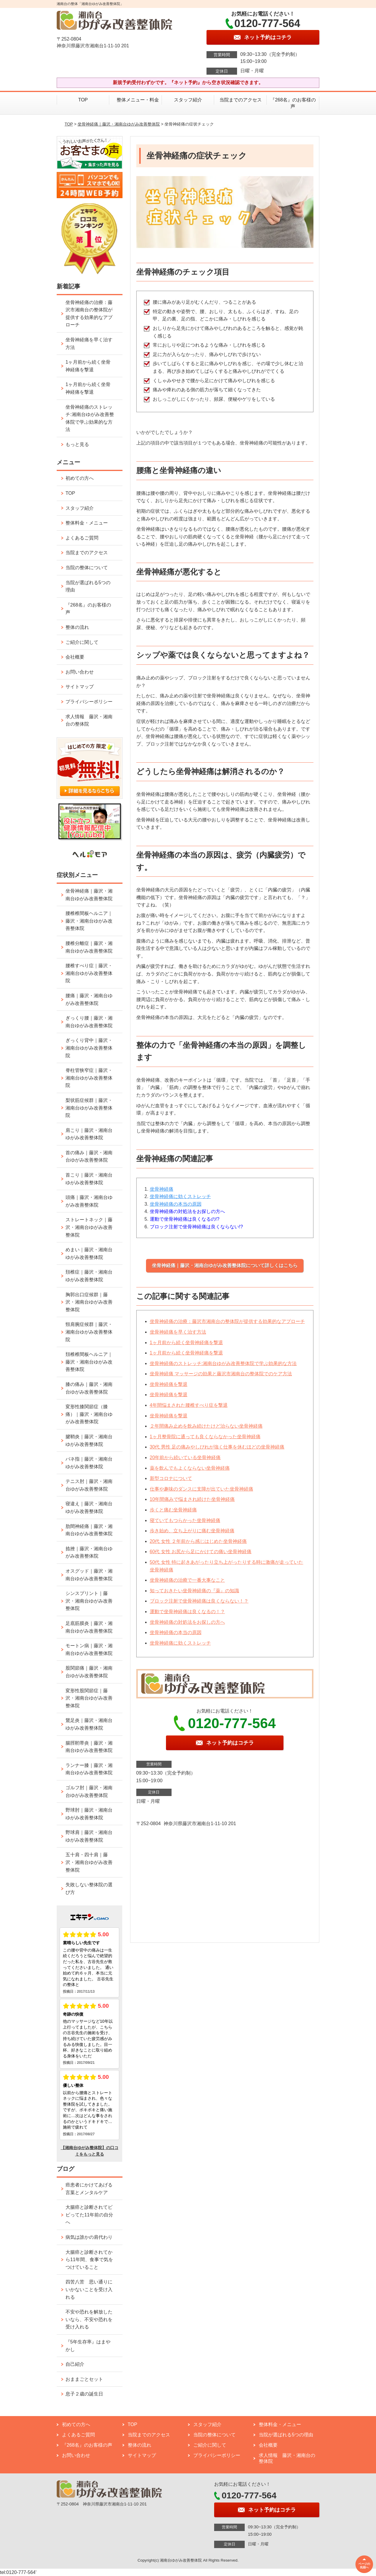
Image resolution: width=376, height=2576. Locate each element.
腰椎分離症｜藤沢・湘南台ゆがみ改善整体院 (89, 947)
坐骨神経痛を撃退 (168, 1384)
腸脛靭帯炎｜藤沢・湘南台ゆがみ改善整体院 (89, 1746)
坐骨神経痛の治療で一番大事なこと (187, 1580)
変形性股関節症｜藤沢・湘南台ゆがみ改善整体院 (89, 1698)
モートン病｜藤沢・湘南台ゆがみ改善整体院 (89, 1649)
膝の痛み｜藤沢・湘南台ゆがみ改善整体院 (89, 1388)
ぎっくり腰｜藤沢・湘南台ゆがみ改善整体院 (89, 1021)
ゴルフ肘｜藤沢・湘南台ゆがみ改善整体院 (89, 1791)
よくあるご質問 (82, 537)
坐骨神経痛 (161, 1189)
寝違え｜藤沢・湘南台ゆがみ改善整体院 (89, 1507)
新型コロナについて (171, 1478)
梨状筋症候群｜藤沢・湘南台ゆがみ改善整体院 (89, 1108)
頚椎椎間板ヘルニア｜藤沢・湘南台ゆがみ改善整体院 (89, 1362)
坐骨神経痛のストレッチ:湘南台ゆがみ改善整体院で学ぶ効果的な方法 (223, 1363)
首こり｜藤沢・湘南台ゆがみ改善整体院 (89, 1178)
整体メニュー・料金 (135, 99)
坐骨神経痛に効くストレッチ (180, 1196)
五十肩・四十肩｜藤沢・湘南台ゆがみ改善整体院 (89, 1862)
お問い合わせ (80, 671)
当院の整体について (87, 567)
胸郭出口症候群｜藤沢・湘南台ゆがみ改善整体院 (89, 1302)
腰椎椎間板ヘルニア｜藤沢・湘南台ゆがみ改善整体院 (89, 921)
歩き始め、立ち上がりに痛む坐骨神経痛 (192, 1530)
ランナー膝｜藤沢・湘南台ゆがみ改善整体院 (89, 1769)
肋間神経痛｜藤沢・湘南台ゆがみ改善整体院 (89, 1530)
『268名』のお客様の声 (293, 103)
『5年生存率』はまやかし (88, 2345)
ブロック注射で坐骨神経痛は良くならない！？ (199, 1600)
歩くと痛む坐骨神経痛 (173, 1509)
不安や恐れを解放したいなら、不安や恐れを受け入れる (89, 2319)
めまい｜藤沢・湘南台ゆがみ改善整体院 (89, 1253)
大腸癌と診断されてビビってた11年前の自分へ (89, 2215)
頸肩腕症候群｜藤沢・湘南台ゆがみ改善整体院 (89, 1332)
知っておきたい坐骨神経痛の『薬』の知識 (194, 1590)
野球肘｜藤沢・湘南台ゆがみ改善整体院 (89, 1813)
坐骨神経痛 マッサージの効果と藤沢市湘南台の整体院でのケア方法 (221, 1373)
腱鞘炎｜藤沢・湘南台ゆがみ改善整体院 (89, 1440)
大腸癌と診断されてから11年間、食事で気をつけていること (89, 2260)
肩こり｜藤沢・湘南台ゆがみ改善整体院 (89, 1134)
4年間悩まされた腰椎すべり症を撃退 (189, 1405)
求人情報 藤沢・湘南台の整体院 (89, 720)
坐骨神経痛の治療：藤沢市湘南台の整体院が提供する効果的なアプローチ (227, 1321)
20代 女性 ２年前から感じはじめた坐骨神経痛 (198, 1541)
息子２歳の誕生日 (84, 2393)
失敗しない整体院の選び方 (89, 1888)
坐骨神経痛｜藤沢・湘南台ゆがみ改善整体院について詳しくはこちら (225, 1265)
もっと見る (77, 444)
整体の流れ (77, 627)
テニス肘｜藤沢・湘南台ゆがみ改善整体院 (89, 1485)
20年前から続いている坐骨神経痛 (185, 1457)
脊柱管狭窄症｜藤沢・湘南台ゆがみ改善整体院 (89, 1078)
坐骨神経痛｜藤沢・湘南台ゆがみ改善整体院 (119, 124)
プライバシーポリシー (89, 701)
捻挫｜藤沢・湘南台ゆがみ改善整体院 (89, 1552)
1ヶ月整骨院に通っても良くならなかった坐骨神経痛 (205, 1436)
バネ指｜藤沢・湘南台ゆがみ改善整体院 (89, 1462)
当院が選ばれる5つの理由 (88, 586)
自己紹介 (75, 2364)
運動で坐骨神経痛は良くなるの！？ (187, 1611)
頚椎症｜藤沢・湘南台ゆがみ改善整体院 (89, 1275)
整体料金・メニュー (87, 522)
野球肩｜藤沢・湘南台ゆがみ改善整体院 (89, 1836)
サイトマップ (80, 686)
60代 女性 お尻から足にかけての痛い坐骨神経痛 (201, 1551)
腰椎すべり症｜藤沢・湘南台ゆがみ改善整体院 (89, 973)
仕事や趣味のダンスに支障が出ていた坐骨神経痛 (201, 1488)
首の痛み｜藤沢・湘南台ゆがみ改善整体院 (89, 1156)
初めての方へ (80, 478)
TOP (83, 99)
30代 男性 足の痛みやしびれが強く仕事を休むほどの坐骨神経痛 (217, 1446)
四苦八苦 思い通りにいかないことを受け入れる (89, 2289)
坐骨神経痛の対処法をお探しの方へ (187, 1622)
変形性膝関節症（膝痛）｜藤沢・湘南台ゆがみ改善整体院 (89, 1414)
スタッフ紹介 (188, 99)
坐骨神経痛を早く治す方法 (178, 1331)
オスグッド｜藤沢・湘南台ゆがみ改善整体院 (89, 1574)
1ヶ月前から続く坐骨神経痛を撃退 (186, 1342)
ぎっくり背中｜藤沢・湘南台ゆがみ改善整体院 (89, 1048)
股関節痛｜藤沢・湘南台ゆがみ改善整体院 (89, 1671)
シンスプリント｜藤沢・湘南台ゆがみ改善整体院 (89, 1601)
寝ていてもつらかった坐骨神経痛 (185, 1520)
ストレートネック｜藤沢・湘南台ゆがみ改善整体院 (89, 1227)
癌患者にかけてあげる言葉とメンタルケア (89, 2188)
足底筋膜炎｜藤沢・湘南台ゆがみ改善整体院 (89, 1627)
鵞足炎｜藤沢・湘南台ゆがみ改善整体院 (89, 1724)
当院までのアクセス (240, 99)
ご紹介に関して (82, 642)
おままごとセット (84, 2379)
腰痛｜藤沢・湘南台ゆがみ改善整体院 (89, 999)
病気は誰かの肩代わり (89, 2237)
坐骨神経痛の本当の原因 (176, 1204)
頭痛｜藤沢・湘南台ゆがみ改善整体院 (89, 1201)
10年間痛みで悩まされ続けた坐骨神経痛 (192, 1499)
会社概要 (75, 656)
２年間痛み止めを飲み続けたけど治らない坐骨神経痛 (206, 1426)
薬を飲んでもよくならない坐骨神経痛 (190, 1468)
